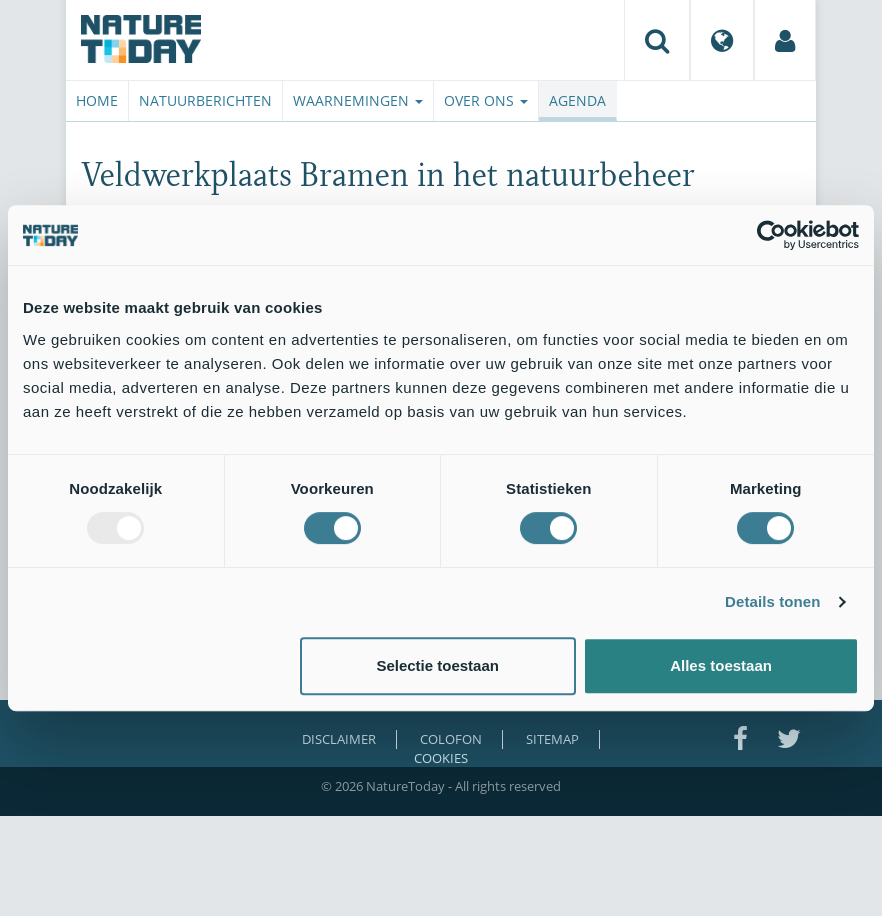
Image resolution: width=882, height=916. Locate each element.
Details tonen (772, 601)
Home (97, 100)
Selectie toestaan (437, 665)
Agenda (577, 100)
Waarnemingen (358, 100)
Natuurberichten (205, 100)
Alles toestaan (721, 665)
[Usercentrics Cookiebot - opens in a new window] (771, 235)
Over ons (486, 100)
